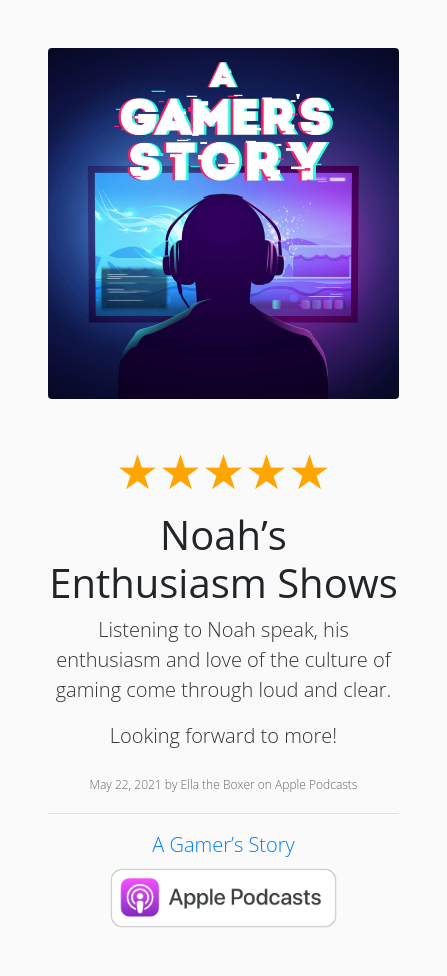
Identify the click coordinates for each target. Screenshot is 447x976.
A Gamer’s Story (223, 844)
